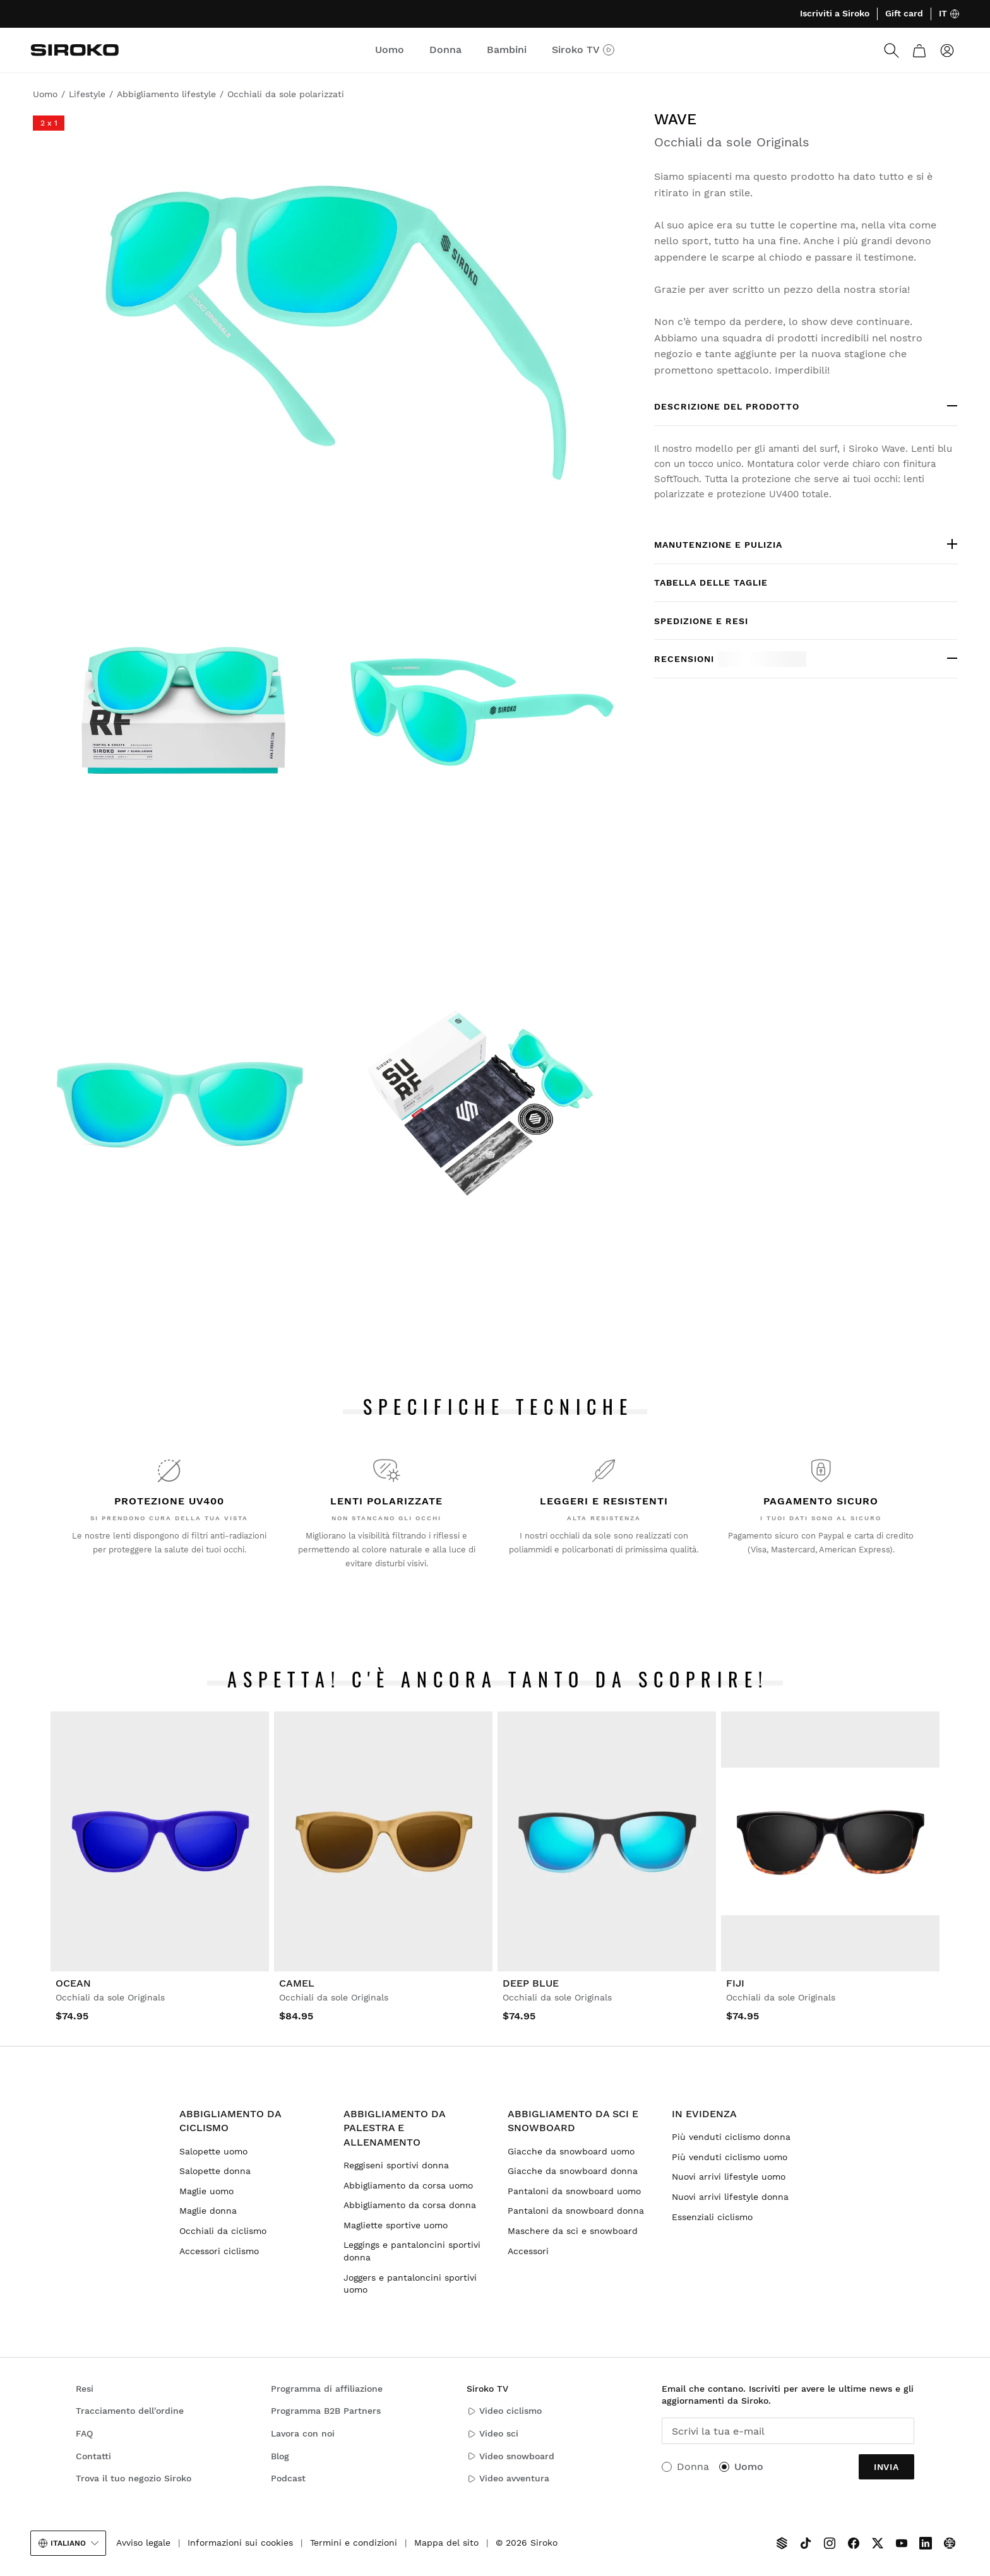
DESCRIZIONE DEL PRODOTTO (726, 406)
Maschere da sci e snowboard (573, 2231)
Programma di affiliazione (327, 2389)
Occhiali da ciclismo (222, 2231)
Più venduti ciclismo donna (731, 2137)
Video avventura (508, 2478)
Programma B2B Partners (326, 2411)
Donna (693, 2467)
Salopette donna (215, 2171)
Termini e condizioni (353, 2543)
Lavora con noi (303, 2433)
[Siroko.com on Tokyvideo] (949, 2543)
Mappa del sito (446, 2543)
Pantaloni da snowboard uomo (574, 2191)
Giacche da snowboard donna (573, 2171)
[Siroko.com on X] (878, 2543)
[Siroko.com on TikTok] (806, 2543)
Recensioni (730, 659)
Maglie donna (208, 2211)
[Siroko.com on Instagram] (830, 2543)
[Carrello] (919, 50)
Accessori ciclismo (219, 2251)
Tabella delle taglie (711, 582)
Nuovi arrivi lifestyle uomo (728, 2176)
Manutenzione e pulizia (718, 545)
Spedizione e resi (701, 621)
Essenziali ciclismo (712, 2217)
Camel (296, 1983)
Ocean (73, 1983)
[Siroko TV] (782, 2543)
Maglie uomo (206, 2191)
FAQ (84, 2433)
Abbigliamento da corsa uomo (408, 2185)
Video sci (492, 2433)
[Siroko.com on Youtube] (902, 2543)
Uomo (748, 2467)
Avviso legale (143, 2543)
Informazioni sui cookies (240, 2543)
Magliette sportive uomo (395, 2225)
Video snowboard (510, 2456)
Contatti (93, 2456)
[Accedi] (947, 50)
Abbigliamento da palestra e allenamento (394, 2128)
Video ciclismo (504, 2411)
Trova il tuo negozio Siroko (133, 2478)
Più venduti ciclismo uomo (729, 2157)
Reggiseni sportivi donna (396, 2165)
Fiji (735, 1983)
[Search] (891, 50)
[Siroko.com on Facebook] (854, 2543)
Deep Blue (531, 1983)
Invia (886, 2467)
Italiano (68, 2543)
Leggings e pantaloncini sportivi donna (411, 2251)
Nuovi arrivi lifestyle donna (730, 2197)
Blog (280, 2456)
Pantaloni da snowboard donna (576, 2211)
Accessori (528, 2251)
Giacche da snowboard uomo (571, 2151)
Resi (84, 2389)
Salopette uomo (213, 2151)
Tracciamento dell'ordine (130, 2411)
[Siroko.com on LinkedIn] (925, 2543)
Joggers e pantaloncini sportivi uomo (410, 2283)
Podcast (288, 2478)
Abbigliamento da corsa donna (409, 2205)
